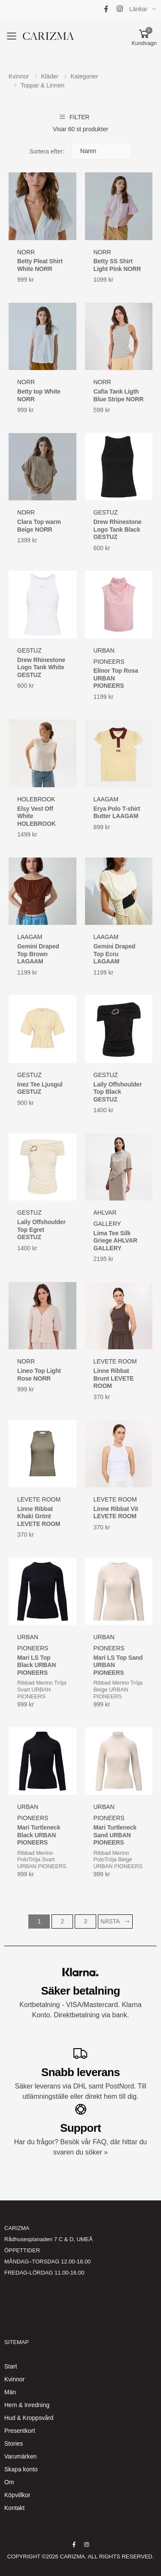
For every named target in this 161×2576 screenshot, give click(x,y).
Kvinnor (19, 76)
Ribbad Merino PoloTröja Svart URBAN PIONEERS (41, 1859)
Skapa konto (21, 2469)
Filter (74, 116)
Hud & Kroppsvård (28, 2417)
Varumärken (20, 2456)
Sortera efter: (46, 151)
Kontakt (14, 2507)
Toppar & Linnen (42, 85)
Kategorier (84, 76)
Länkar (138, 9)
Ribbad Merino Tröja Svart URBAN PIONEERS (42, 1689)
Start (10, 2366)
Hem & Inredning (26, 2404)
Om (9, 2482)
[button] (144, 36)
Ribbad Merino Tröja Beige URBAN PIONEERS (118, 1689)
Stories (13, 2443)
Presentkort (19, 2430)
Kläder (49, 76)
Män (10, 2392)
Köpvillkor (17, 2495)
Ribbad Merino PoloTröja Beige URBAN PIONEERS (118, 1859)
